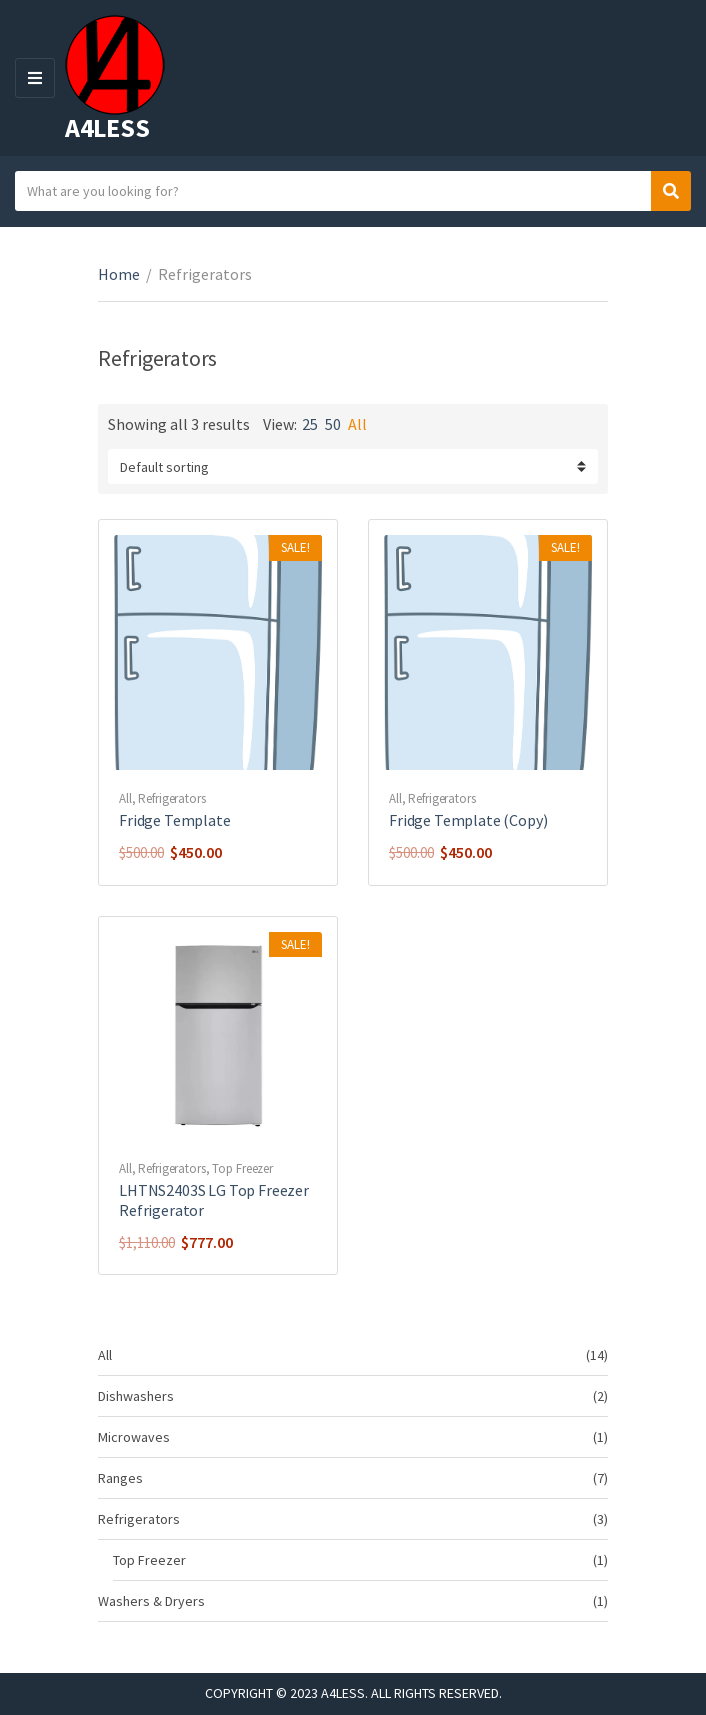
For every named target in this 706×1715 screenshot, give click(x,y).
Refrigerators (171, 798)
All (357, 424)
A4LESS (107, 127)
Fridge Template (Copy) (468, 820)
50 (333, 424)
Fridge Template (175, 820)
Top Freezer (242, 1168)
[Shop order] (353, 466)
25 (310, 424)
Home (119, 274)
